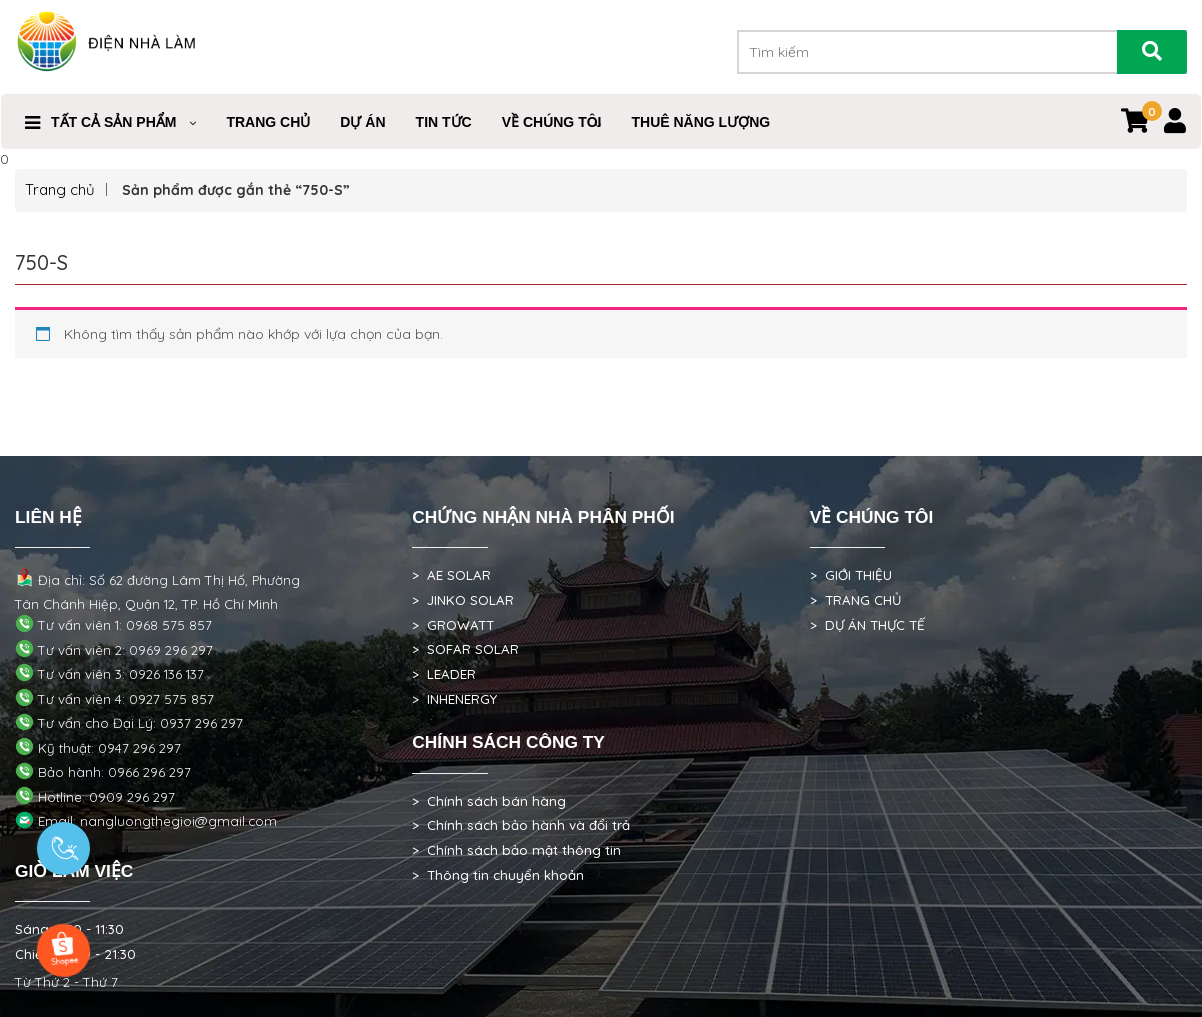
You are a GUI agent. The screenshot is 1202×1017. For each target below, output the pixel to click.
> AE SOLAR (451, 575)
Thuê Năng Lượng (700, 122)
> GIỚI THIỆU (851, 575)
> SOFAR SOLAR (465, 649)
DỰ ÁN (362, 122)
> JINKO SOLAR (463, 600)
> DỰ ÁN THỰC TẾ (867, 625)
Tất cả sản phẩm (113, 122)
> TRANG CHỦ (855, 600)
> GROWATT (453, 625)
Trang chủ (60, 189)
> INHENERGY (454, 699)
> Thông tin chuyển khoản (498, 875)
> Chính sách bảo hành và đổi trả (521, 825)
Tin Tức (444, 122)
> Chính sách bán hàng (489, 801)
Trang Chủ (268, 122)
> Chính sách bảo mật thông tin (516, 850)
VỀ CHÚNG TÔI (552, 122)
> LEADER (444, 674)
